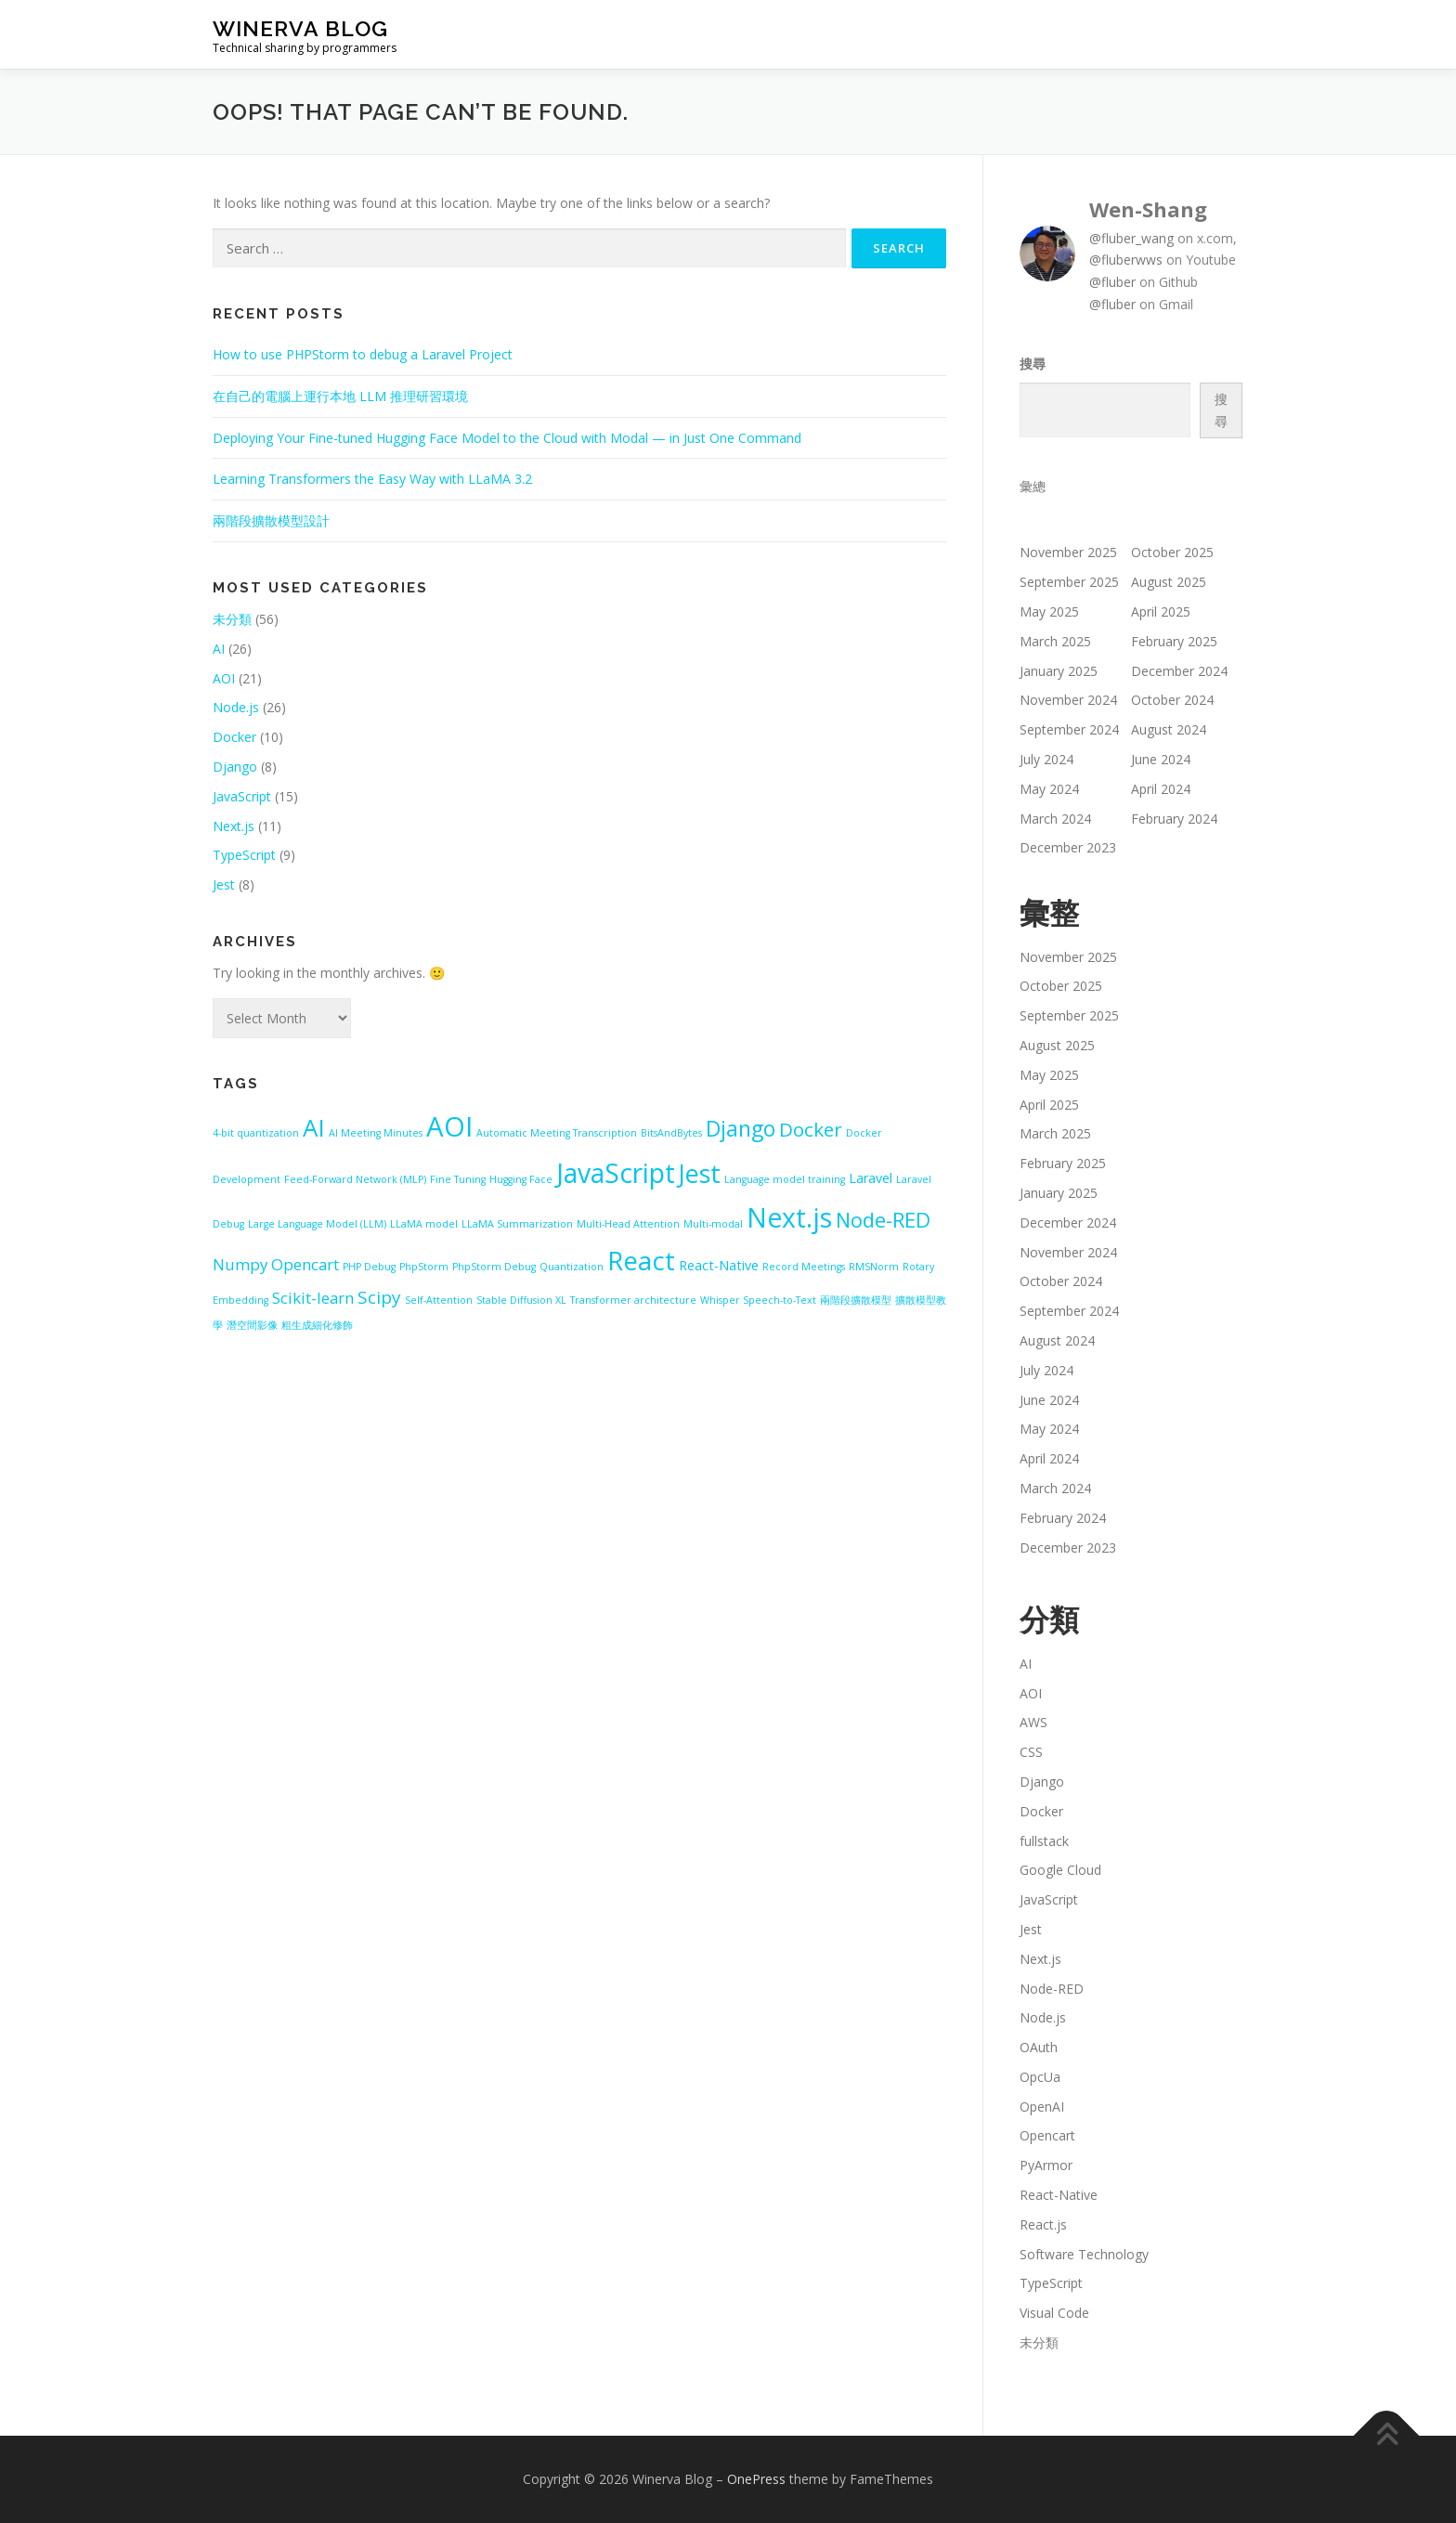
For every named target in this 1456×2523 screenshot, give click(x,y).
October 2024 (1172, 700)
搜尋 (1033, 363)
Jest (224, 884)
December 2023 (1068, 847)
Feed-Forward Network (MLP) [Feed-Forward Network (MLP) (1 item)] (355, 1179)
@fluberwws (1126, 259)
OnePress (756, 2479)
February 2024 (1174, 818)
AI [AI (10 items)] (314, 1127)
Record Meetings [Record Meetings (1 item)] (803, 1266)
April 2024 (1160, 789)
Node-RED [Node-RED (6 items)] (883, 1219)
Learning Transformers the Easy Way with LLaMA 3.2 (372, 479)
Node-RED (1052, 1988)
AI (219, 648)
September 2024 (1069, 729)
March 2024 (1055, 818)
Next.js (233, 826)
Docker (234, 737)
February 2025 (1174, 641)
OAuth (1039, 2047)
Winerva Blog (300, 28)
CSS (1031, 1752)
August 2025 (1168, 582)
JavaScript (242, 796)
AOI (224, 678)
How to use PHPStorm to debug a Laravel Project (363, 354)
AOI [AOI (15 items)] (449, 1126)
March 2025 (1055, 641)
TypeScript (244, 855)
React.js (1043, 2224)
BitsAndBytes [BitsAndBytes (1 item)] (671, 1132)
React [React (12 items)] (641, 1260)
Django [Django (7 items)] (740, 1128)
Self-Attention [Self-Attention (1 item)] (439, 1300)
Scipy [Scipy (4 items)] (379, 1297)
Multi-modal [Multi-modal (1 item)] (713, 1223)
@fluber (1112, 282)
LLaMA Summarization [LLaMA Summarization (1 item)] (517, 1223)
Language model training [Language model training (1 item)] (784, 1179)
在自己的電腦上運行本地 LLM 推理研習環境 (340, 396)
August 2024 (1168, 729)
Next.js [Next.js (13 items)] (789, 1217)
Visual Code (1054, 2312)
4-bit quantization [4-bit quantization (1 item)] (256, 1132)
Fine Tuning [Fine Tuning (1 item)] (458, 1179)
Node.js (236, 707)
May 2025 (1049, 611)
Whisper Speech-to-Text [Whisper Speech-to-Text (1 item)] (758, 1300)
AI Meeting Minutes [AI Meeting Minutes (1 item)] (375, 1132)
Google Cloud (1060, 1870)
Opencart (1047, 2135)
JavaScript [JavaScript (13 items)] (615, 1172)
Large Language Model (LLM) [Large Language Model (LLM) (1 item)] (317, 1223)
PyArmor (1046, 2165)
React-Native (1059, 2195)
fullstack (1044, 1841)
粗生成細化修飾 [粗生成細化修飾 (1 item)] (317, 1325)
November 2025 (1068, 552)
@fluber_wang (1131, 238)
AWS (1033, 1722)
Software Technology (1084, 2254)
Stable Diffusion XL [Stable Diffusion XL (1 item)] (521, 1300)
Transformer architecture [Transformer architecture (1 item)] (633, 1300)
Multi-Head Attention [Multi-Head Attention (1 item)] (628, 1223)
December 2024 (1179, 671)
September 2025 (1069, 582)
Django (235, 766)
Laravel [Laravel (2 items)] (870, 1178)
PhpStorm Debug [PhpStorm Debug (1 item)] (494, 1266)
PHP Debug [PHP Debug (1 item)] (369, 1266)
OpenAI (1042, 2106)
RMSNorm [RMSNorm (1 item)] (874, 1266)
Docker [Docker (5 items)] (810, 1129)
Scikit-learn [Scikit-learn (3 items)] (313, 1297)
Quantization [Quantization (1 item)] (572, 1266)
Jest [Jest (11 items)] (700, 1173)
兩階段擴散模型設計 (271, 520)
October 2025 (1172, 552)
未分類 (232, 619)
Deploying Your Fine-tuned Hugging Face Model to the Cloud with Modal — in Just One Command (507, 438)
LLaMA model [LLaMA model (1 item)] (424, 1223)
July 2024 (1046, 759)
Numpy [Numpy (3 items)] (240, 1264)
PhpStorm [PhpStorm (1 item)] (423, 1266)
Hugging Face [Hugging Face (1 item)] (520, 1179)
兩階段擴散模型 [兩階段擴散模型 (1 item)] (855, 1300)
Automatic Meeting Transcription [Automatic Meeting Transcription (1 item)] (556, 1132)
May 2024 (1049, 789)
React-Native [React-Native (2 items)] (719, 1265)
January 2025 (1059, 671)
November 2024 (1068, 700)
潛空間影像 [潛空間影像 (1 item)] (252, 1325)
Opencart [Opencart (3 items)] (305, 1264)
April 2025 (1160, 611)
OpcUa (1040, 2077)
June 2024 (1160, 759)
